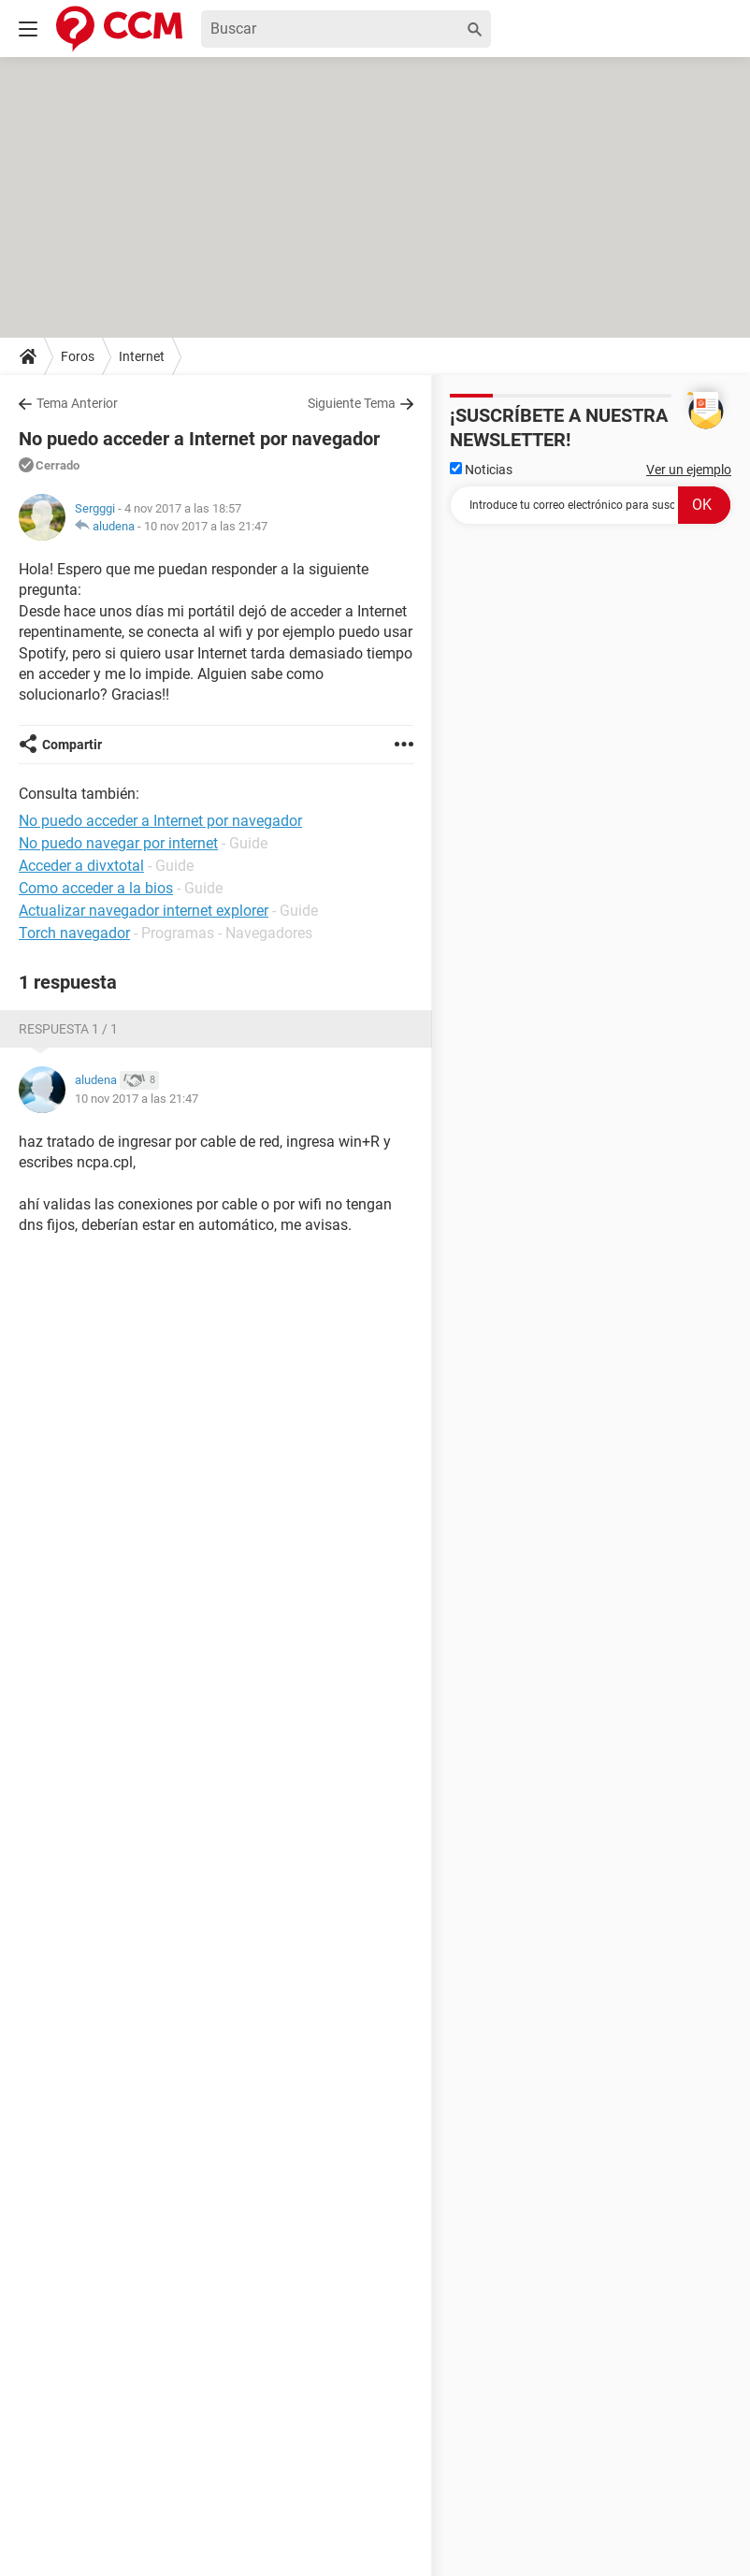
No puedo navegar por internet (118, 843)
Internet (142, 356)
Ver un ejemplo (688, 469)
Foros (77, 356)
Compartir (72, 744)
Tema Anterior (77, 403)
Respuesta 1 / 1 (68, 1028)
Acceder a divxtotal (81, 866)
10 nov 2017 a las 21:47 (205, 526)
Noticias (481, 469)
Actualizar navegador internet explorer (143, 910)
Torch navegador (74, 933)
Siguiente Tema (352, 403)
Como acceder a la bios (96, 888)
